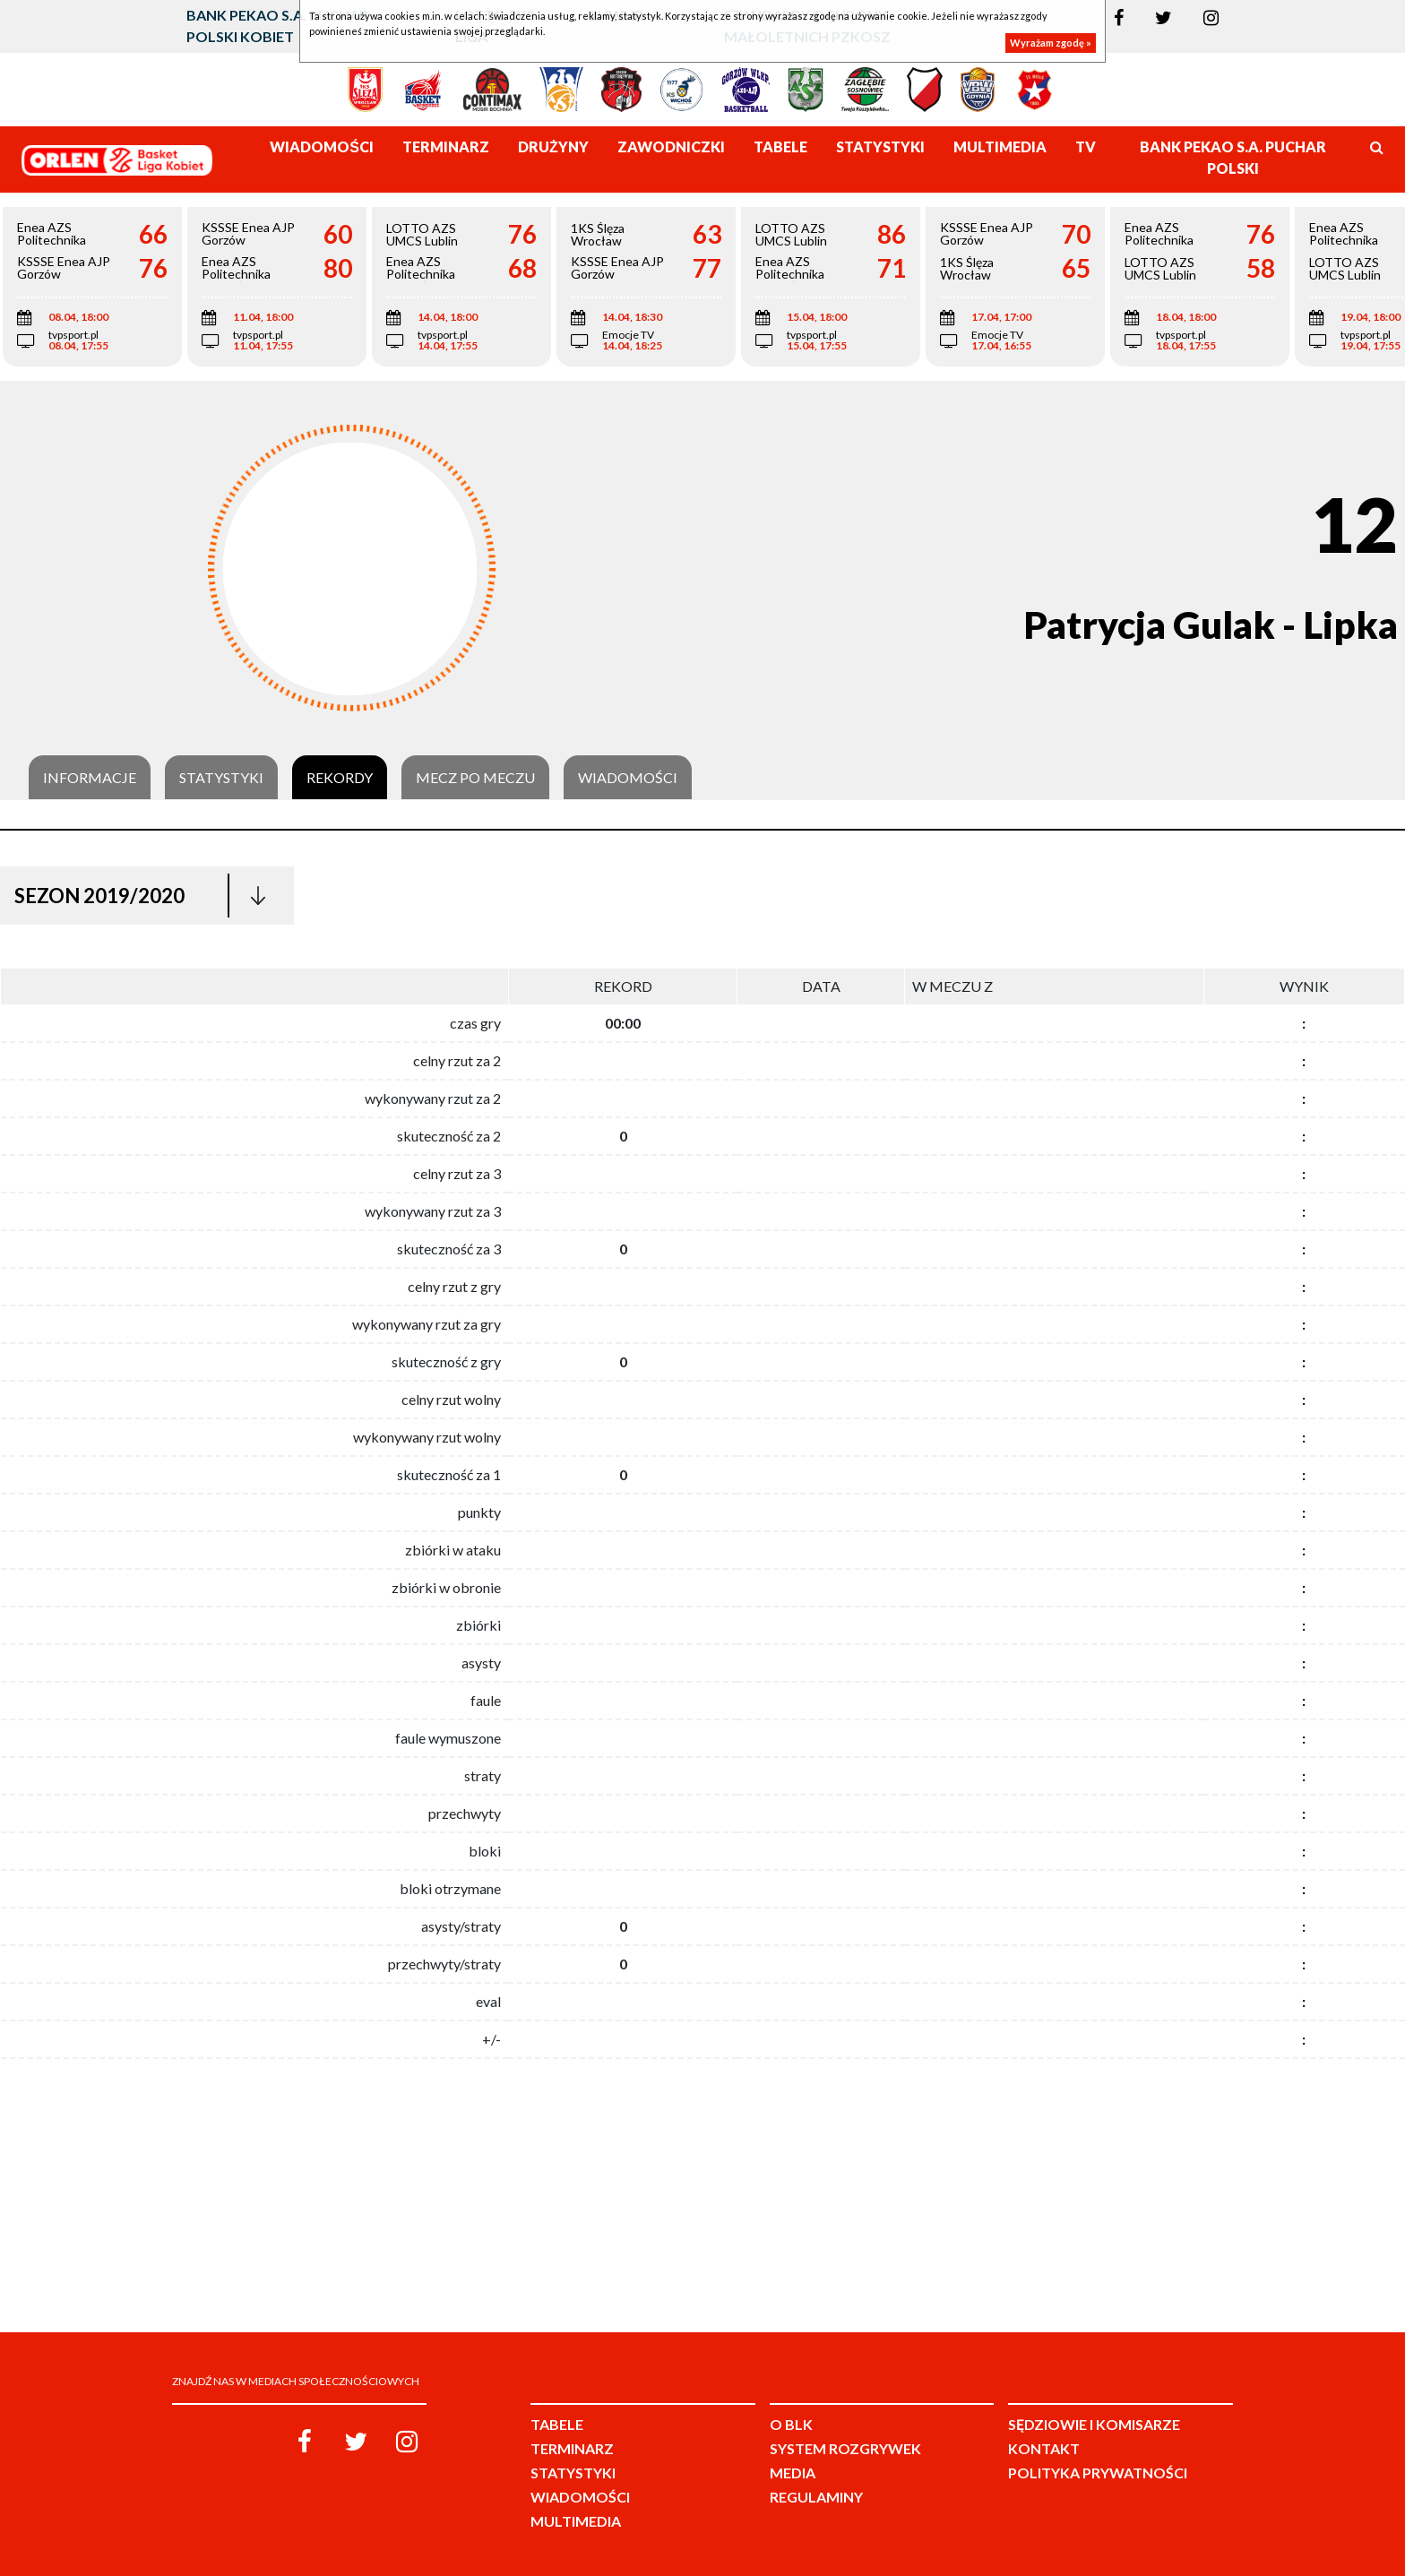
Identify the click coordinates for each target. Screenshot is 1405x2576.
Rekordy (339, 778)
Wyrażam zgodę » (1050, 42)
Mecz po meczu (475, 778)
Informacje (89, 778)
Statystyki (221, 778)
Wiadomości (627, 778)
